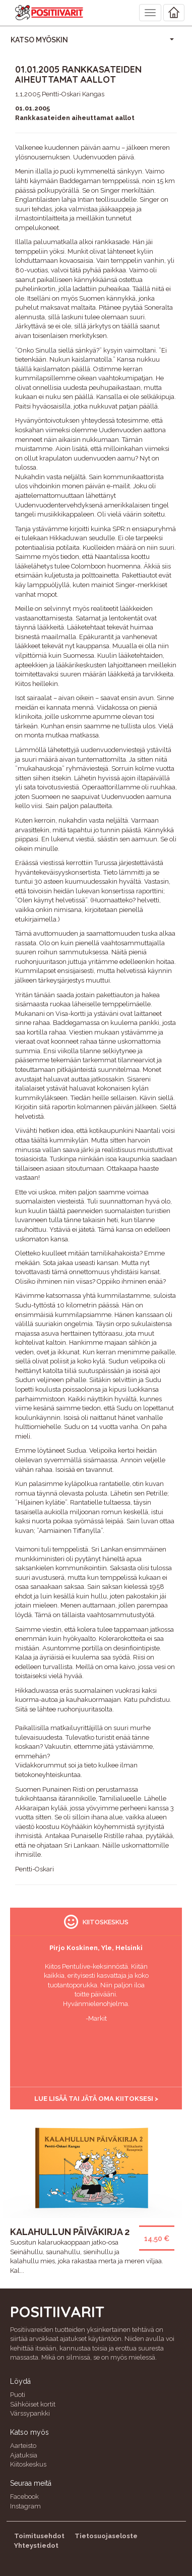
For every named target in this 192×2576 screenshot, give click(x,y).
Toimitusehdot (39, 2536)
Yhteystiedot (36, 2545)
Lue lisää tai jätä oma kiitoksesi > (96, 2098)
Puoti (17, 2394)
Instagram (25, 2506)
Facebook (24, 2496)
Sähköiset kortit (32, 2404)
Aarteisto (23, 2445)
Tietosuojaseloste (106, 2536)
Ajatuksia (23, 2455)
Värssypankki (30, 2413)
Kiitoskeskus (28, 2464)
